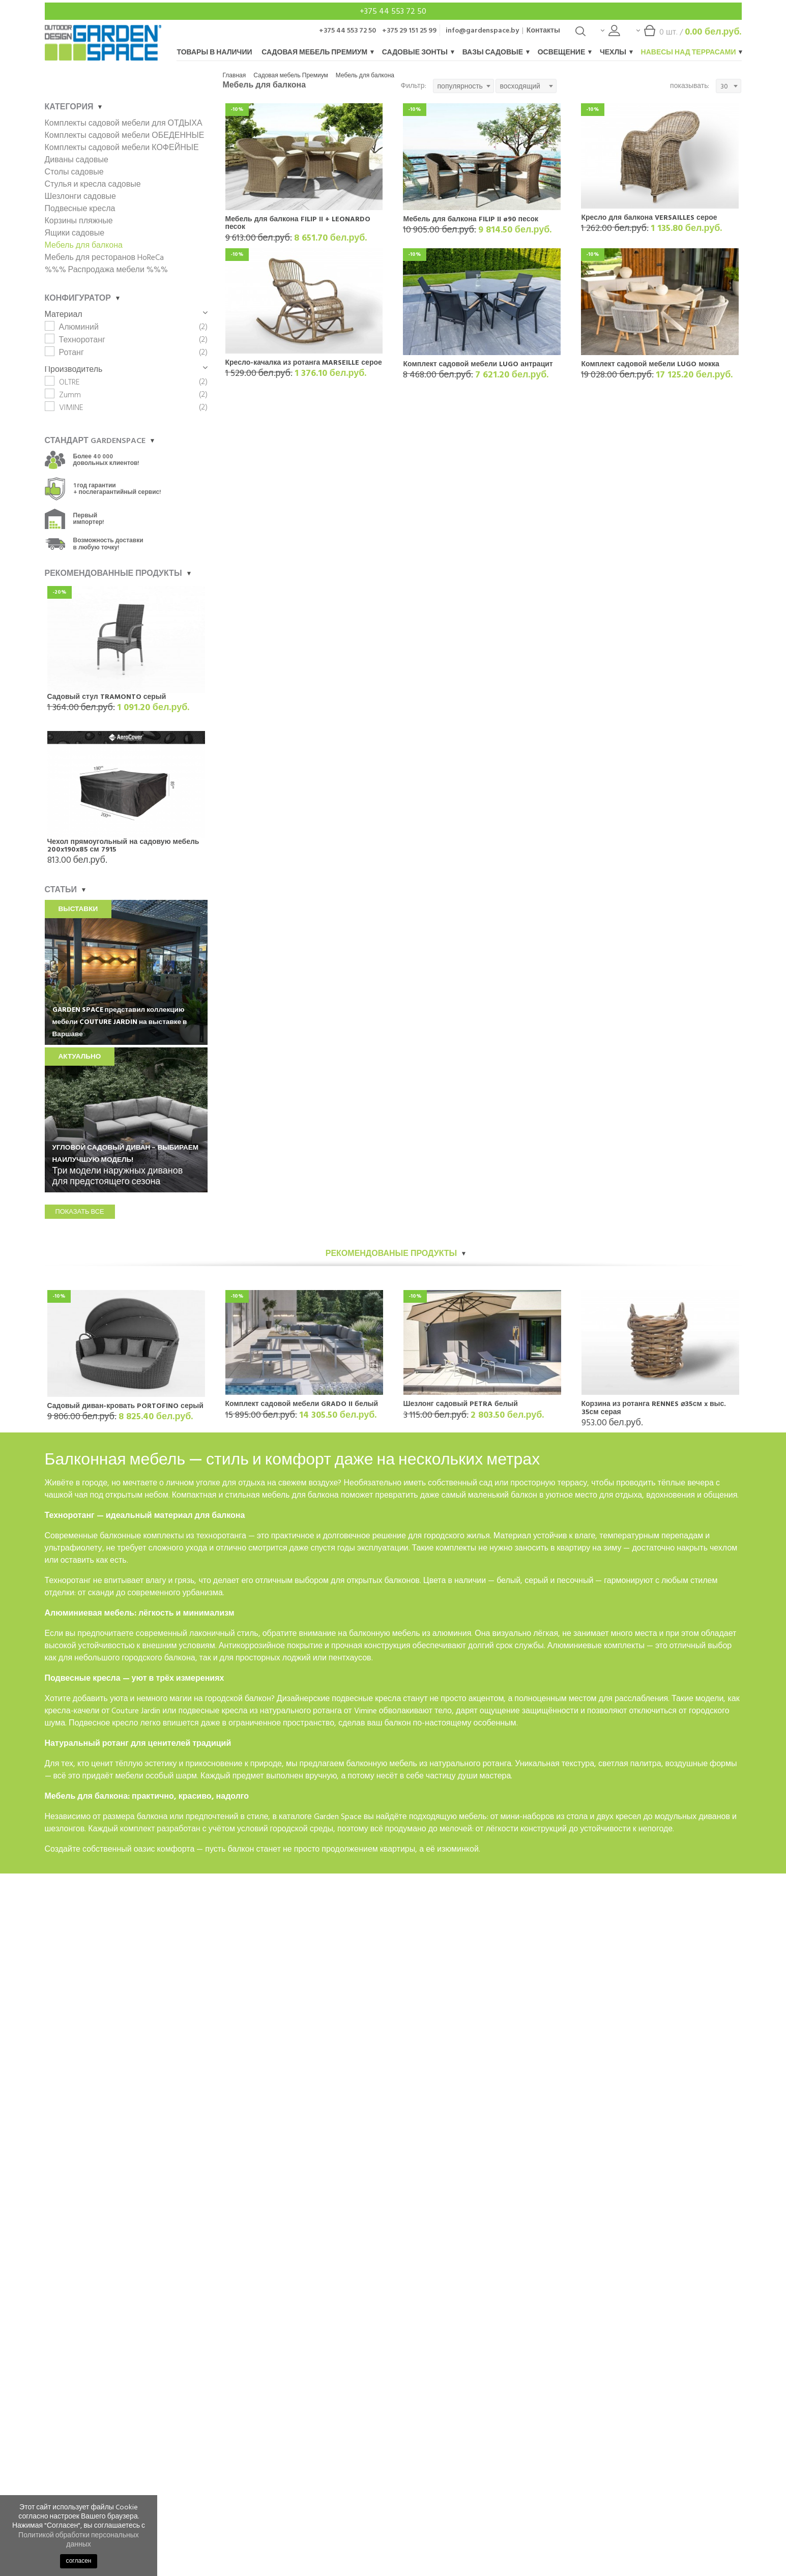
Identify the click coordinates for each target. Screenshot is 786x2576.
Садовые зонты (417, 52)
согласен (79, 2561)
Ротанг (71, 352)
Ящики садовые (75, 233)
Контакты (543, 30)
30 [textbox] (724, 86)
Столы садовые (74, 172)
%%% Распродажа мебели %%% (106, 269)
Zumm (70, 395)
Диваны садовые (76, 159)
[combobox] (463, 86)
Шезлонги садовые (80, 196)
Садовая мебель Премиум (317, 52)
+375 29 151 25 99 (409, 30)
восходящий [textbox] (520, 86)
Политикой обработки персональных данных (78, 2539)
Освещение (564, 52)
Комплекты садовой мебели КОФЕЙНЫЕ (122, 147)
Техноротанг (82, 340)
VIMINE (71, 407)
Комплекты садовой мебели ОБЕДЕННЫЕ (125, 135)
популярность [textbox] (460, 86)
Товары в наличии (214, 52)
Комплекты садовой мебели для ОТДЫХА (123, 123)
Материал (126, 314)
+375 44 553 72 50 (393, 11)
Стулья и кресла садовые (93, 184)
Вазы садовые (495, 52)
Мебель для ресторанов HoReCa (104, 257)
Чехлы (616, 52)
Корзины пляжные (79, 220)
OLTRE (69, 382)
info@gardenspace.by (482, 30)
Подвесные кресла (80, 208)
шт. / (689, 34)
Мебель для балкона (365, 75)
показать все (79, 1212)
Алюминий (79, 327)
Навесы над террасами (691, 52)
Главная (234, 75)
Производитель (126, 369)
